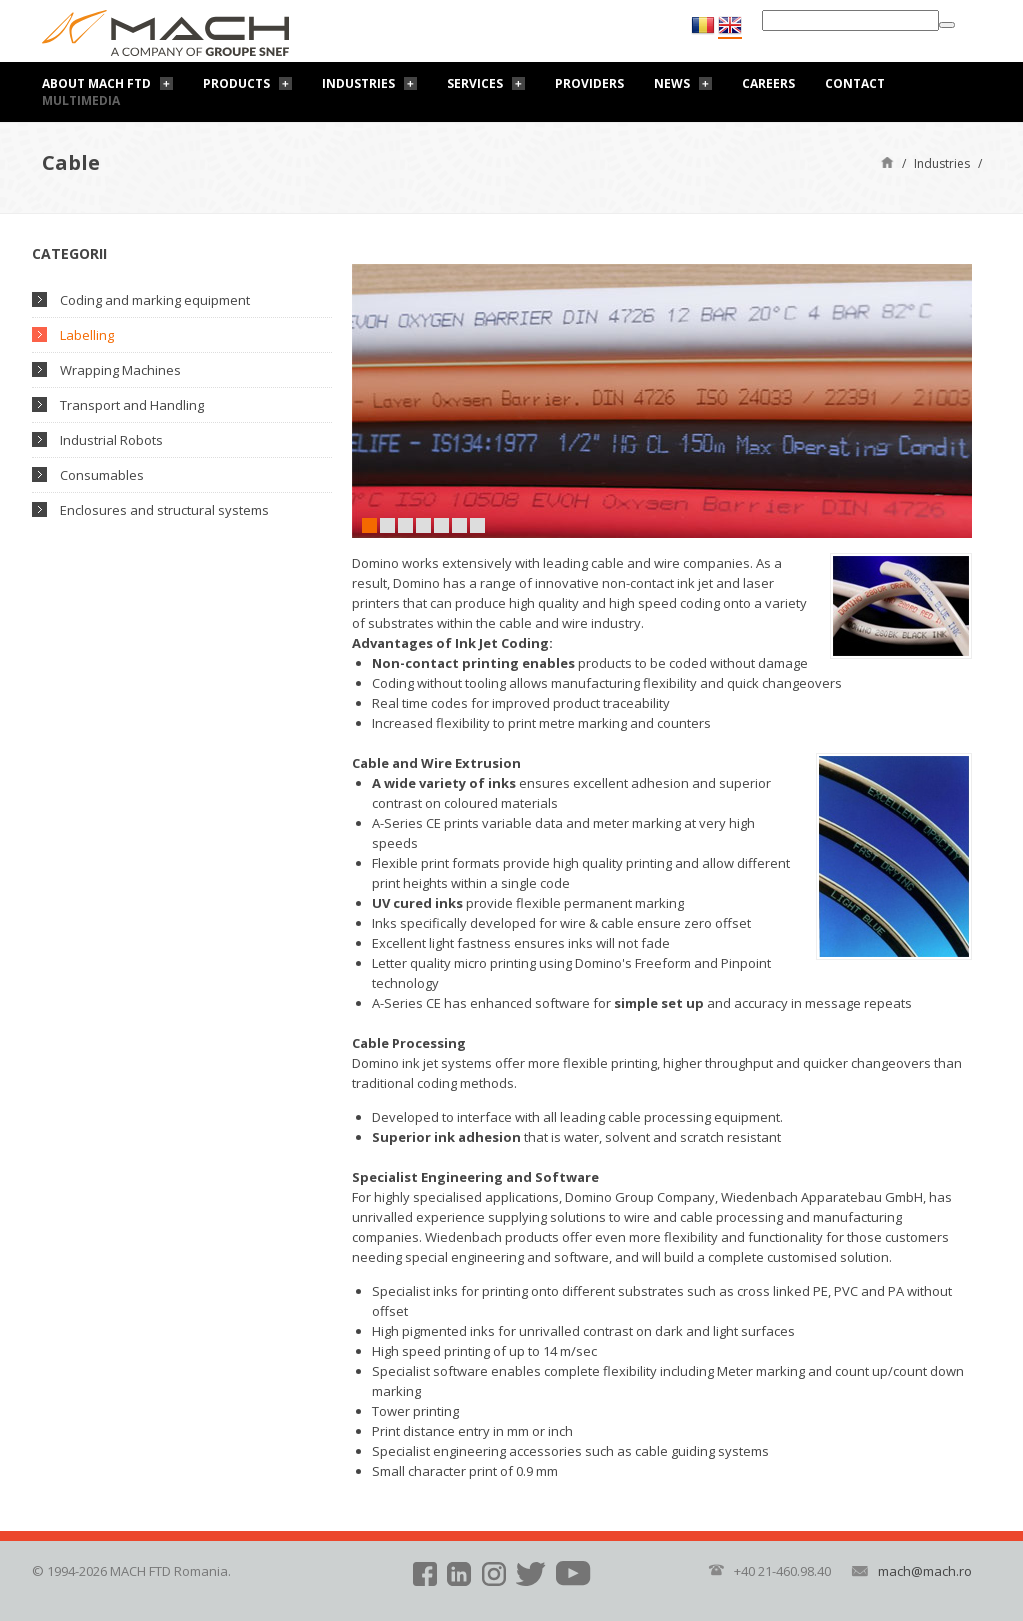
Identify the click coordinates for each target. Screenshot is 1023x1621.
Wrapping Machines (120, 370)
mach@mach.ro (925, 1571)
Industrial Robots (111, 440)
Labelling (87, 335)
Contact (855, 83)
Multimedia (81, 100)
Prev (367, 400)
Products (236, 83)
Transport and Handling (132, 405)
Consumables (102, 475)
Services (475, 83)
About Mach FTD (96, 83)
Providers (589, 83)
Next (957, 400)
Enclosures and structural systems (164, 510)
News (672, 83)
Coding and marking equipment (155, 300)
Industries (358, 83)
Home (887, 161)
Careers (768, 83)
